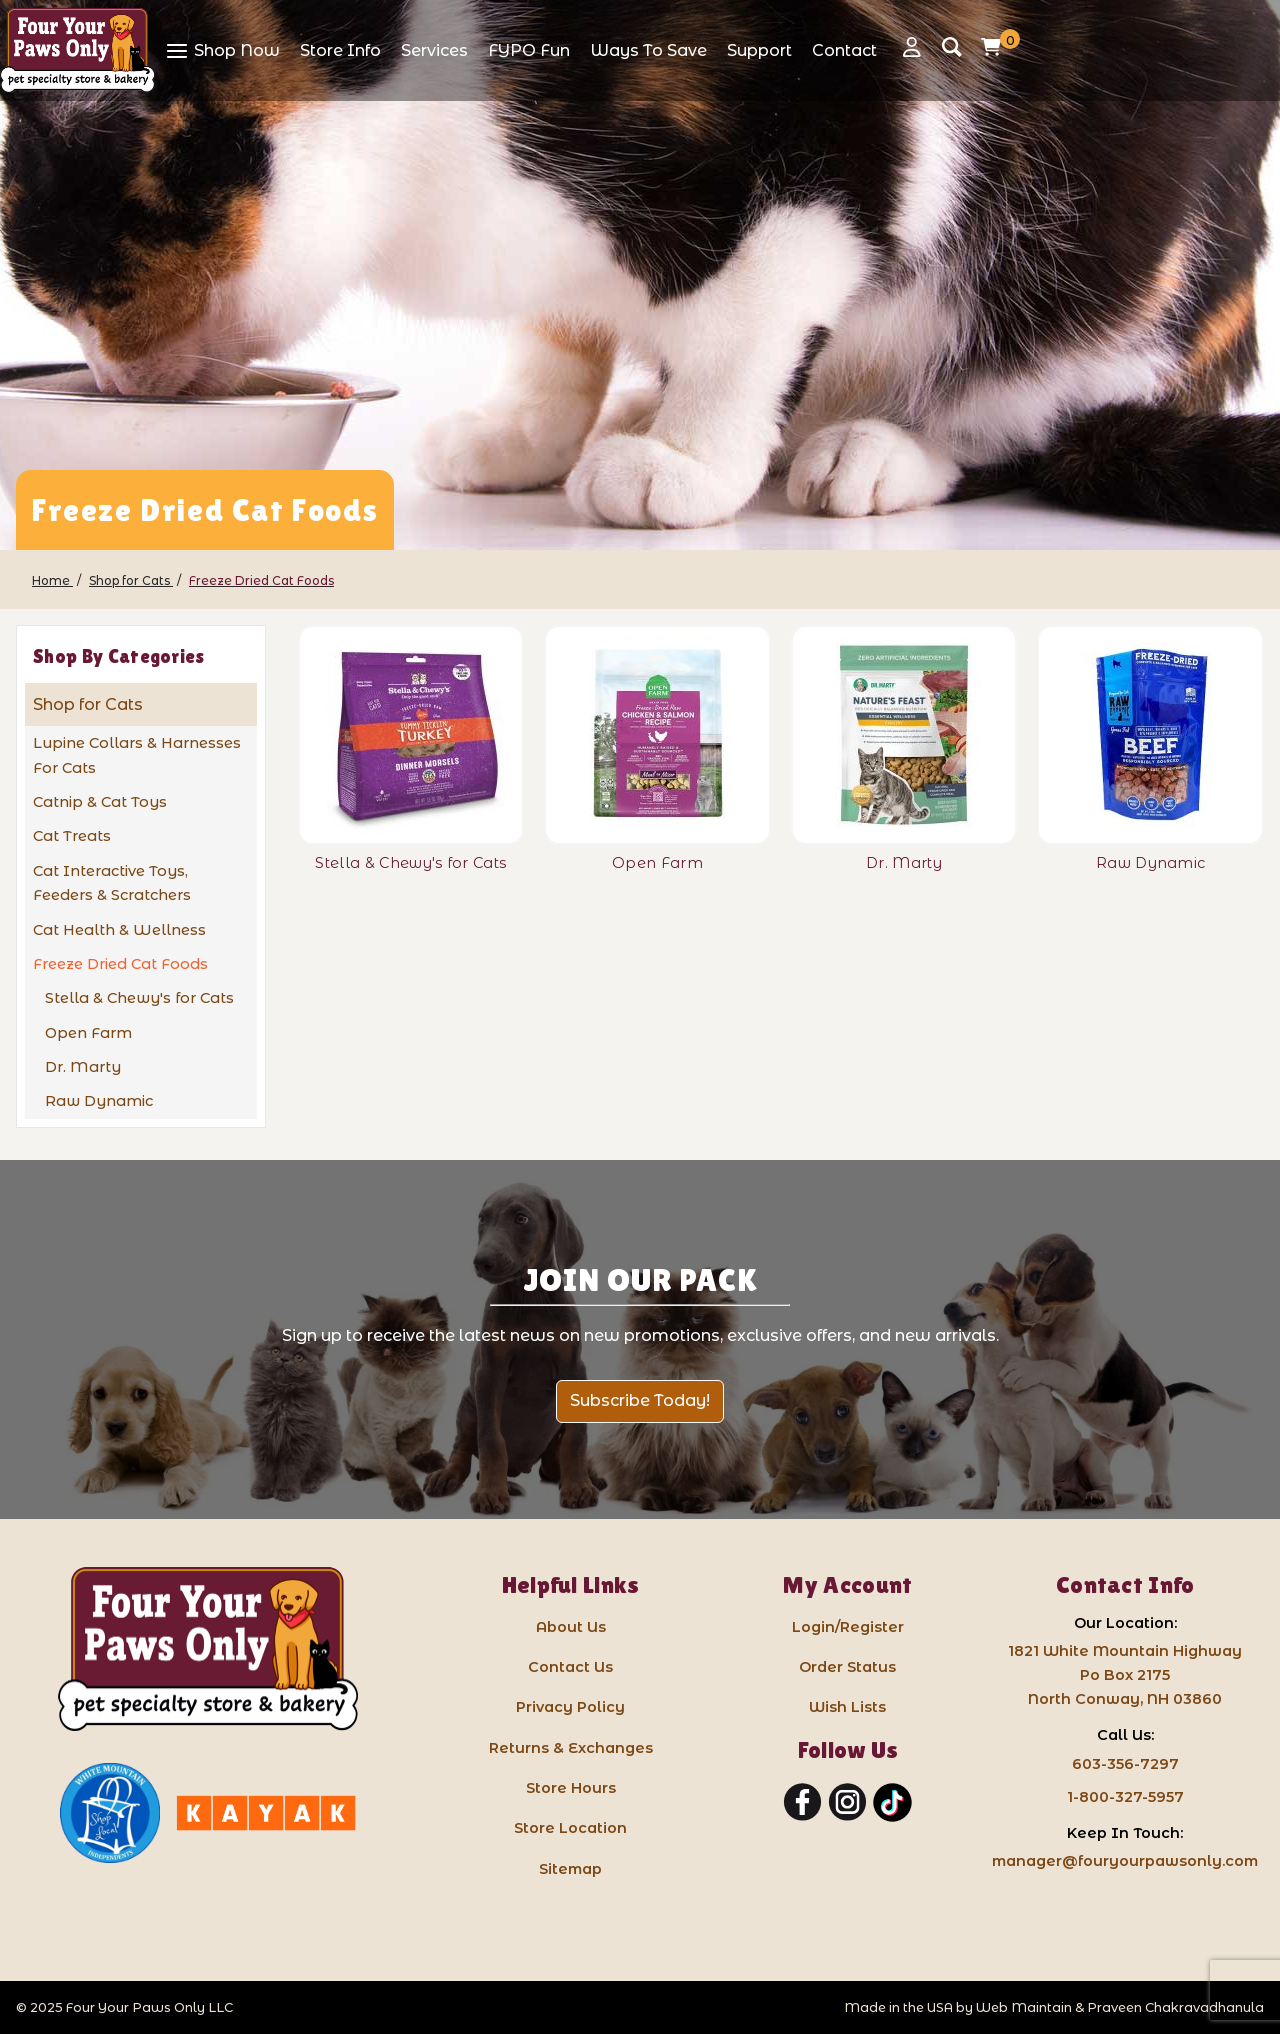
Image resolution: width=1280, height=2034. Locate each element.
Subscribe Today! (640, 1400)
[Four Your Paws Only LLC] (208, 1649)
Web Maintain (1024, 2007)
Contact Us (570, 1667)
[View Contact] (844, 50)
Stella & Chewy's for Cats (139, 998)
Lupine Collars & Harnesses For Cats (137, 755)
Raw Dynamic (99, 1101)
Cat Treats (72, 836)
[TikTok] (892, 1803)
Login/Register (848, 1627)
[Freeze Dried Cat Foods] (261, 580)
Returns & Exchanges (571, 1748)
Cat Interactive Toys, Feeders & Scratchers (112, 883)
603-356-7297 (1125, 1764)
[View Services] (434, 50)
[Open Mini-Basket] (996, 47)
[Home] (52, 580)
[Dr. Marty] (904, 735)
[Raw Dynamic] (1150, 735)
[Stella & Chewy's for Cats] (411, 735)
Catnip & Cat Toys (100, 802)
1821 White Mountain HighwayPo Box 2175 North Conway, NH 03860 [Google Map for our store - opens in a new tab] (1125, 1675)
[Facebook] (802, 1803)
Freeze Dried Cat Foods (120, 964)
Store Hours (571, 1788)
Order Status (847, 1667)
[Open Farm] (657, 735)
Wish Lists (847, 1707)
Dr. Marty (83, 1067)
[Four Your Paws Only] (77, 50)
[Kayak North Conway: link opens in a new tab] (266, 1813)
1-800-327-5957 (1125, 1797)
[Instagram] (847, 1803)
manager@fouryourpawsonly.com (1125, 1861)
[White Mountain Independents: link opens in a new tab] (110, 1813)
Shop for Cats (88, 704)
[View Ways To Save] (648, 50)
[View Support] (759, 50)
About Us (571, 1627)
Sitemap (570, 1869)
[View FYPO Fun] (529, 50)
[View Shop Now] (222, 50)
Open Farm (88, 1033)
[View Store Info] (340, 50)
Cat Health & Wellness (119, 930)
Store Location (570, 1828)
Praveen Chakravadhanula (1175, 2007)
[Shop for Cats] (131, 580)
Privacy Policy (570, 1707)
